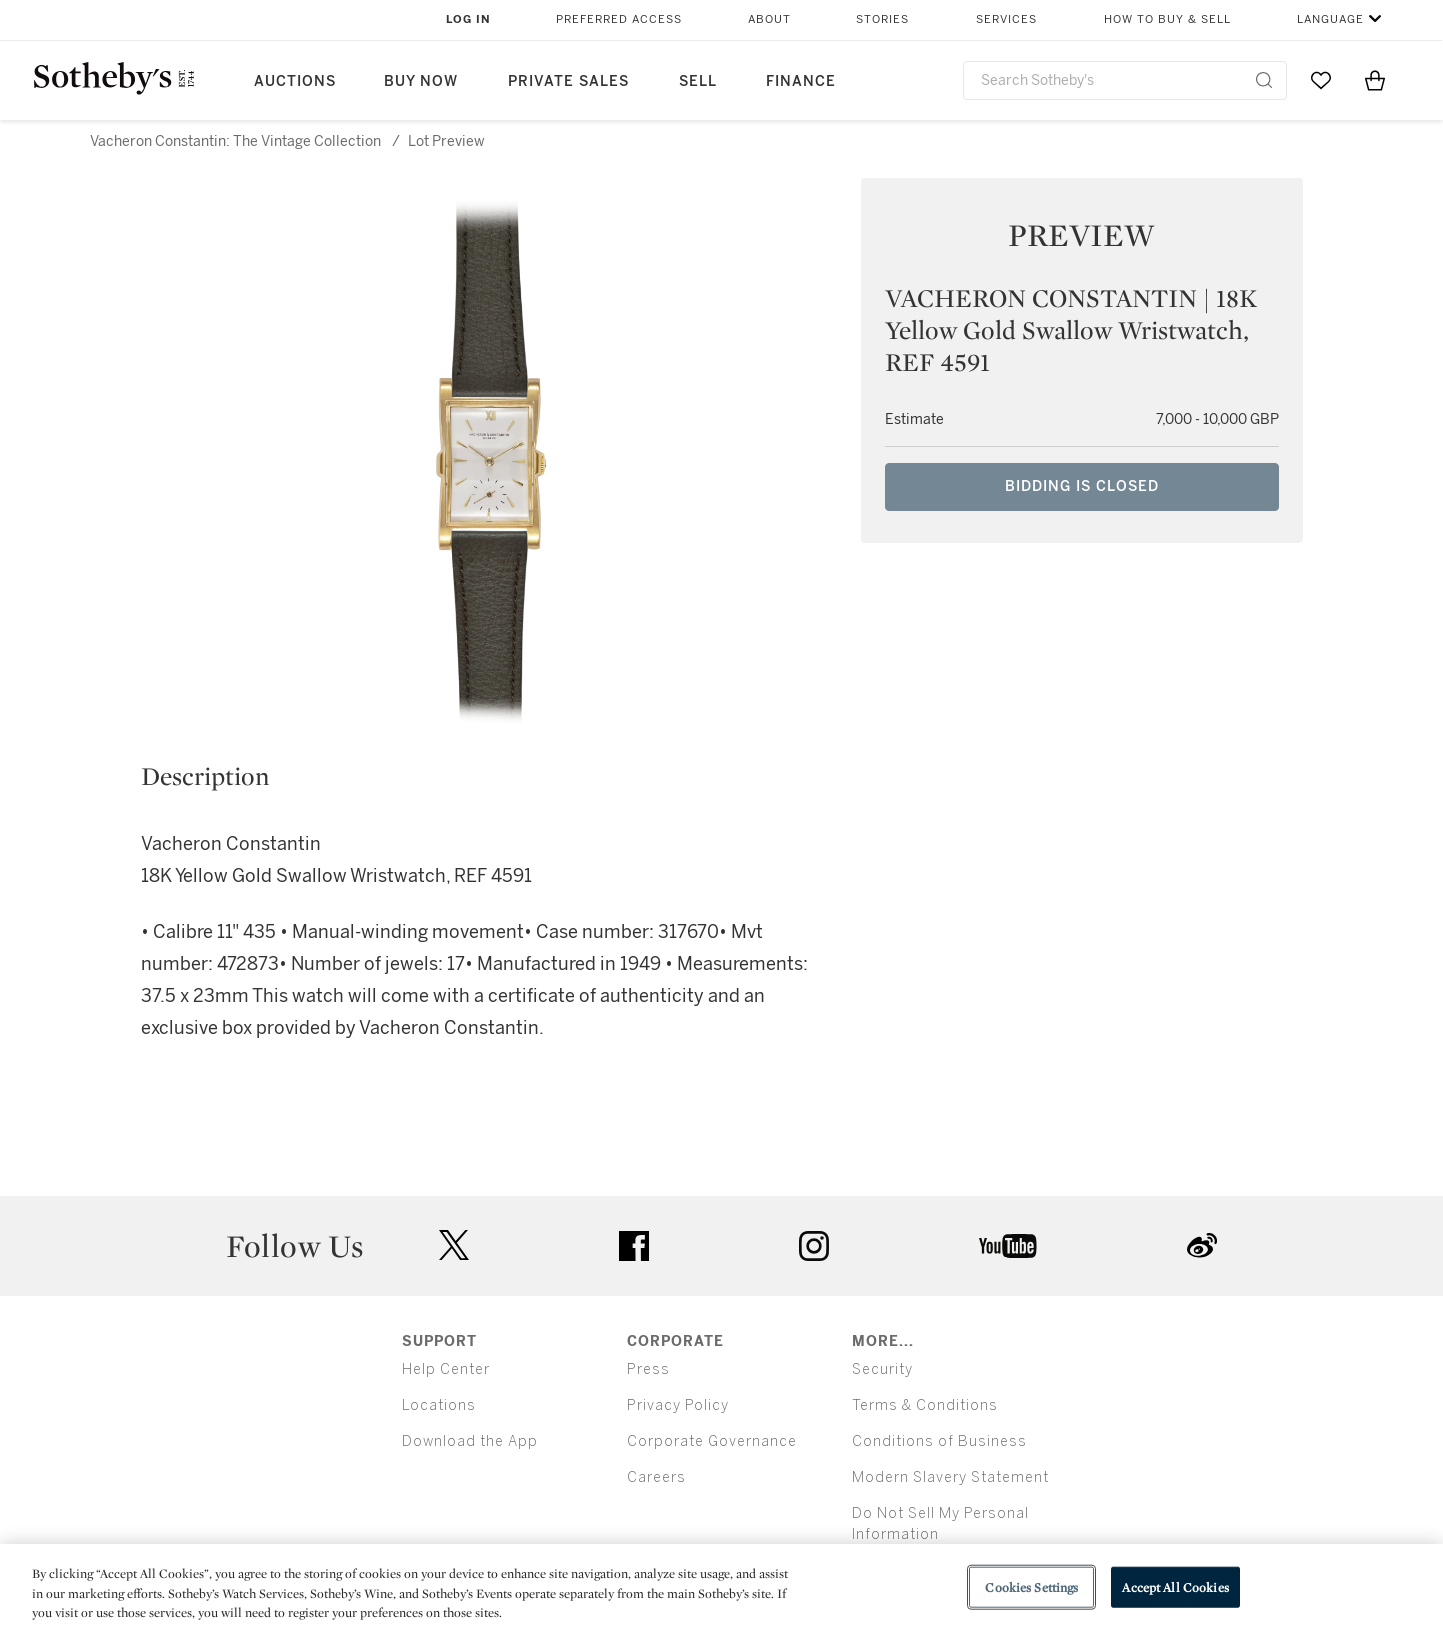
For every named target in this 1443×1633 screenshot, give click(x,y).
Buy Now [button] (421, 81)
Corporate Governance (712, 1441)
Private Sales (568, 81)
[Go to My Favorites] (1321, 80)
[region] (721, 1588)
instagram (814, 1246)
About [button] (769, 19)
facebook (634, 1246)
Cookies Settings (1031, 1586)
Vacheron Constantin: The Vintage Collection (235, 141)
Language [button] (1330, 19)
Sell (698, 81)
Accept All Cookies (1175, 1586)
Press (648, 1369)
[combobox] (1125, 80)
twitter (454, 1245)
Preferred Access (619, 19)
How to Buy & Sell (1167, 19)
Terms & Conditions (925, 1405)
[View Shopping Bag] (1375, 80)
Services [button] (1006, 19)
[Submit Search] (1264, 80)
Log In (468, 19)
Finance (801, 81)
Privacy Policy (678, 1405)
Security (882, 1369)
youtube (1008, 1246)
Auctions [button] (295, 81)
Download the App (470, 1441)
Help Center (446, 1369)
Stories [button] (882, 19)
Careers (656, 1477)
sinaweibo (1202, 1245)
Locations (439, 1405)
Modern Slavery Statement (950, 1477)
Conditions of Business (939, 1441)
